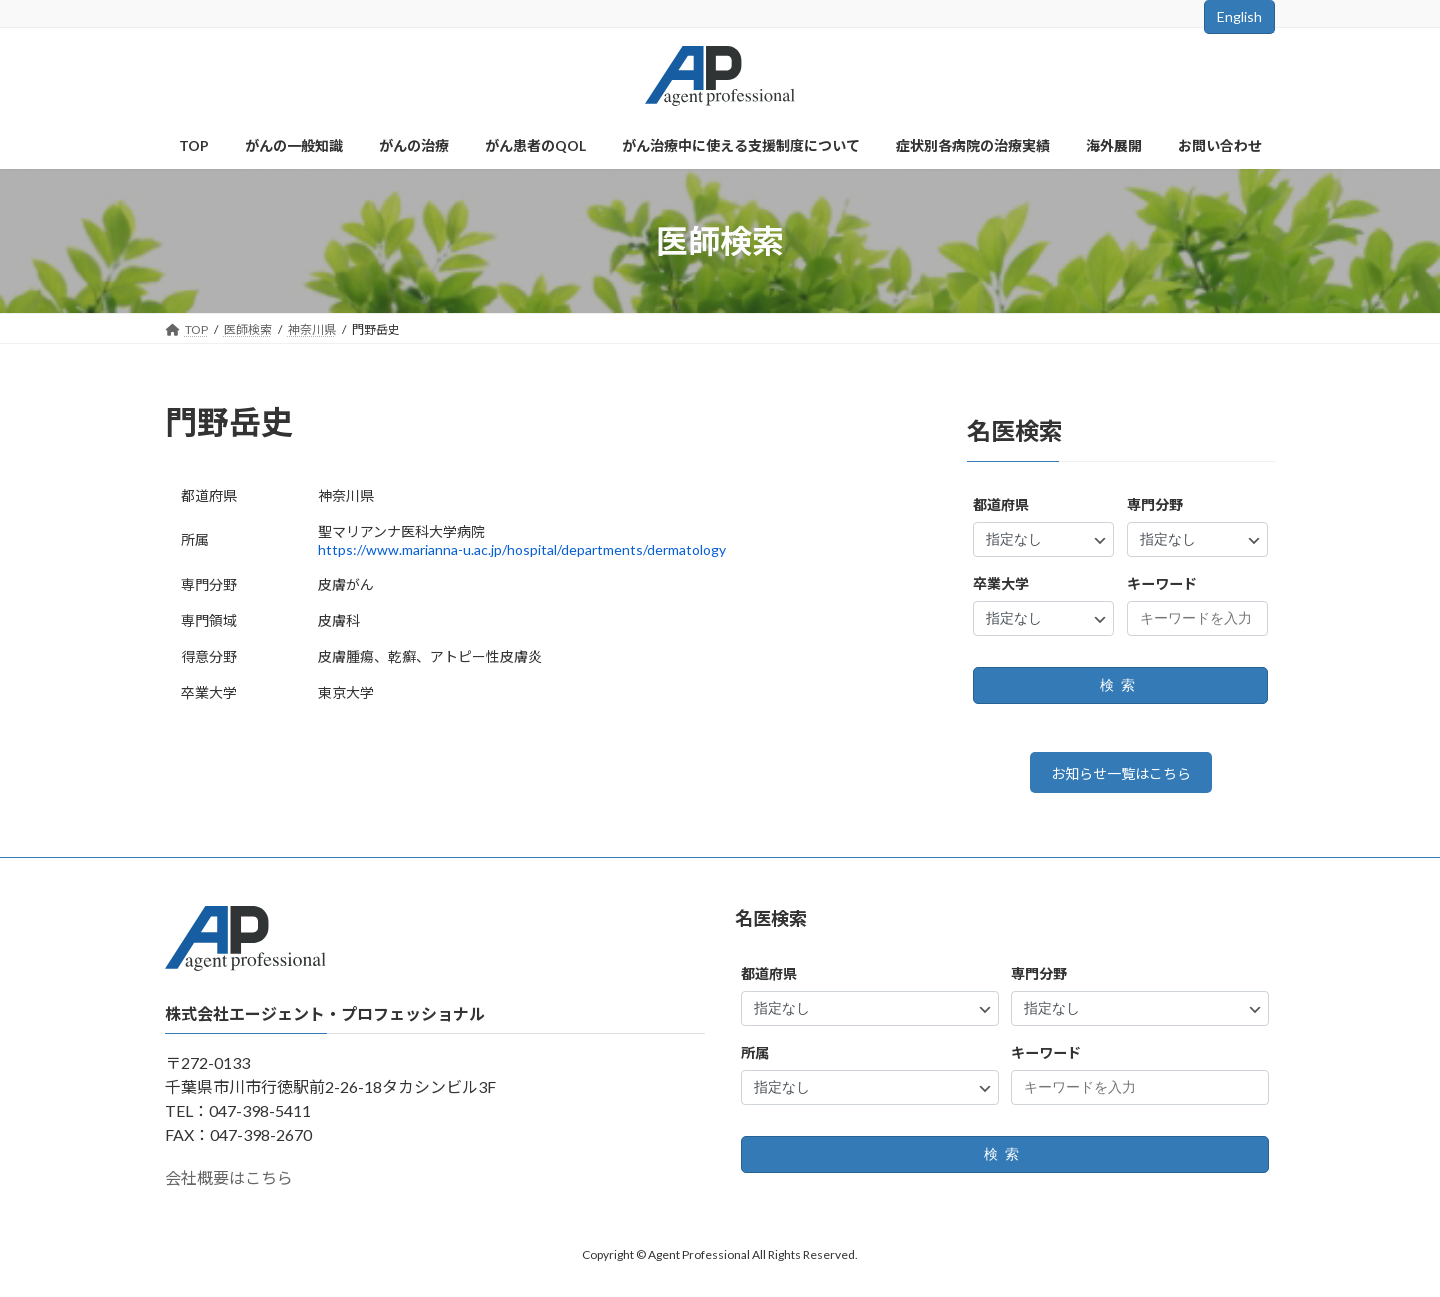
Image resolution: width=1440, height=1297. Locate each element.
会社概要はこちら (229, 1184)
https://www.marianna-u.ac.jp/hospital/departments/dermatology (522, 549)
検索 (1121, 686)
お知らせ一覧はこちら (1121, 776)
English (1239, 16)
